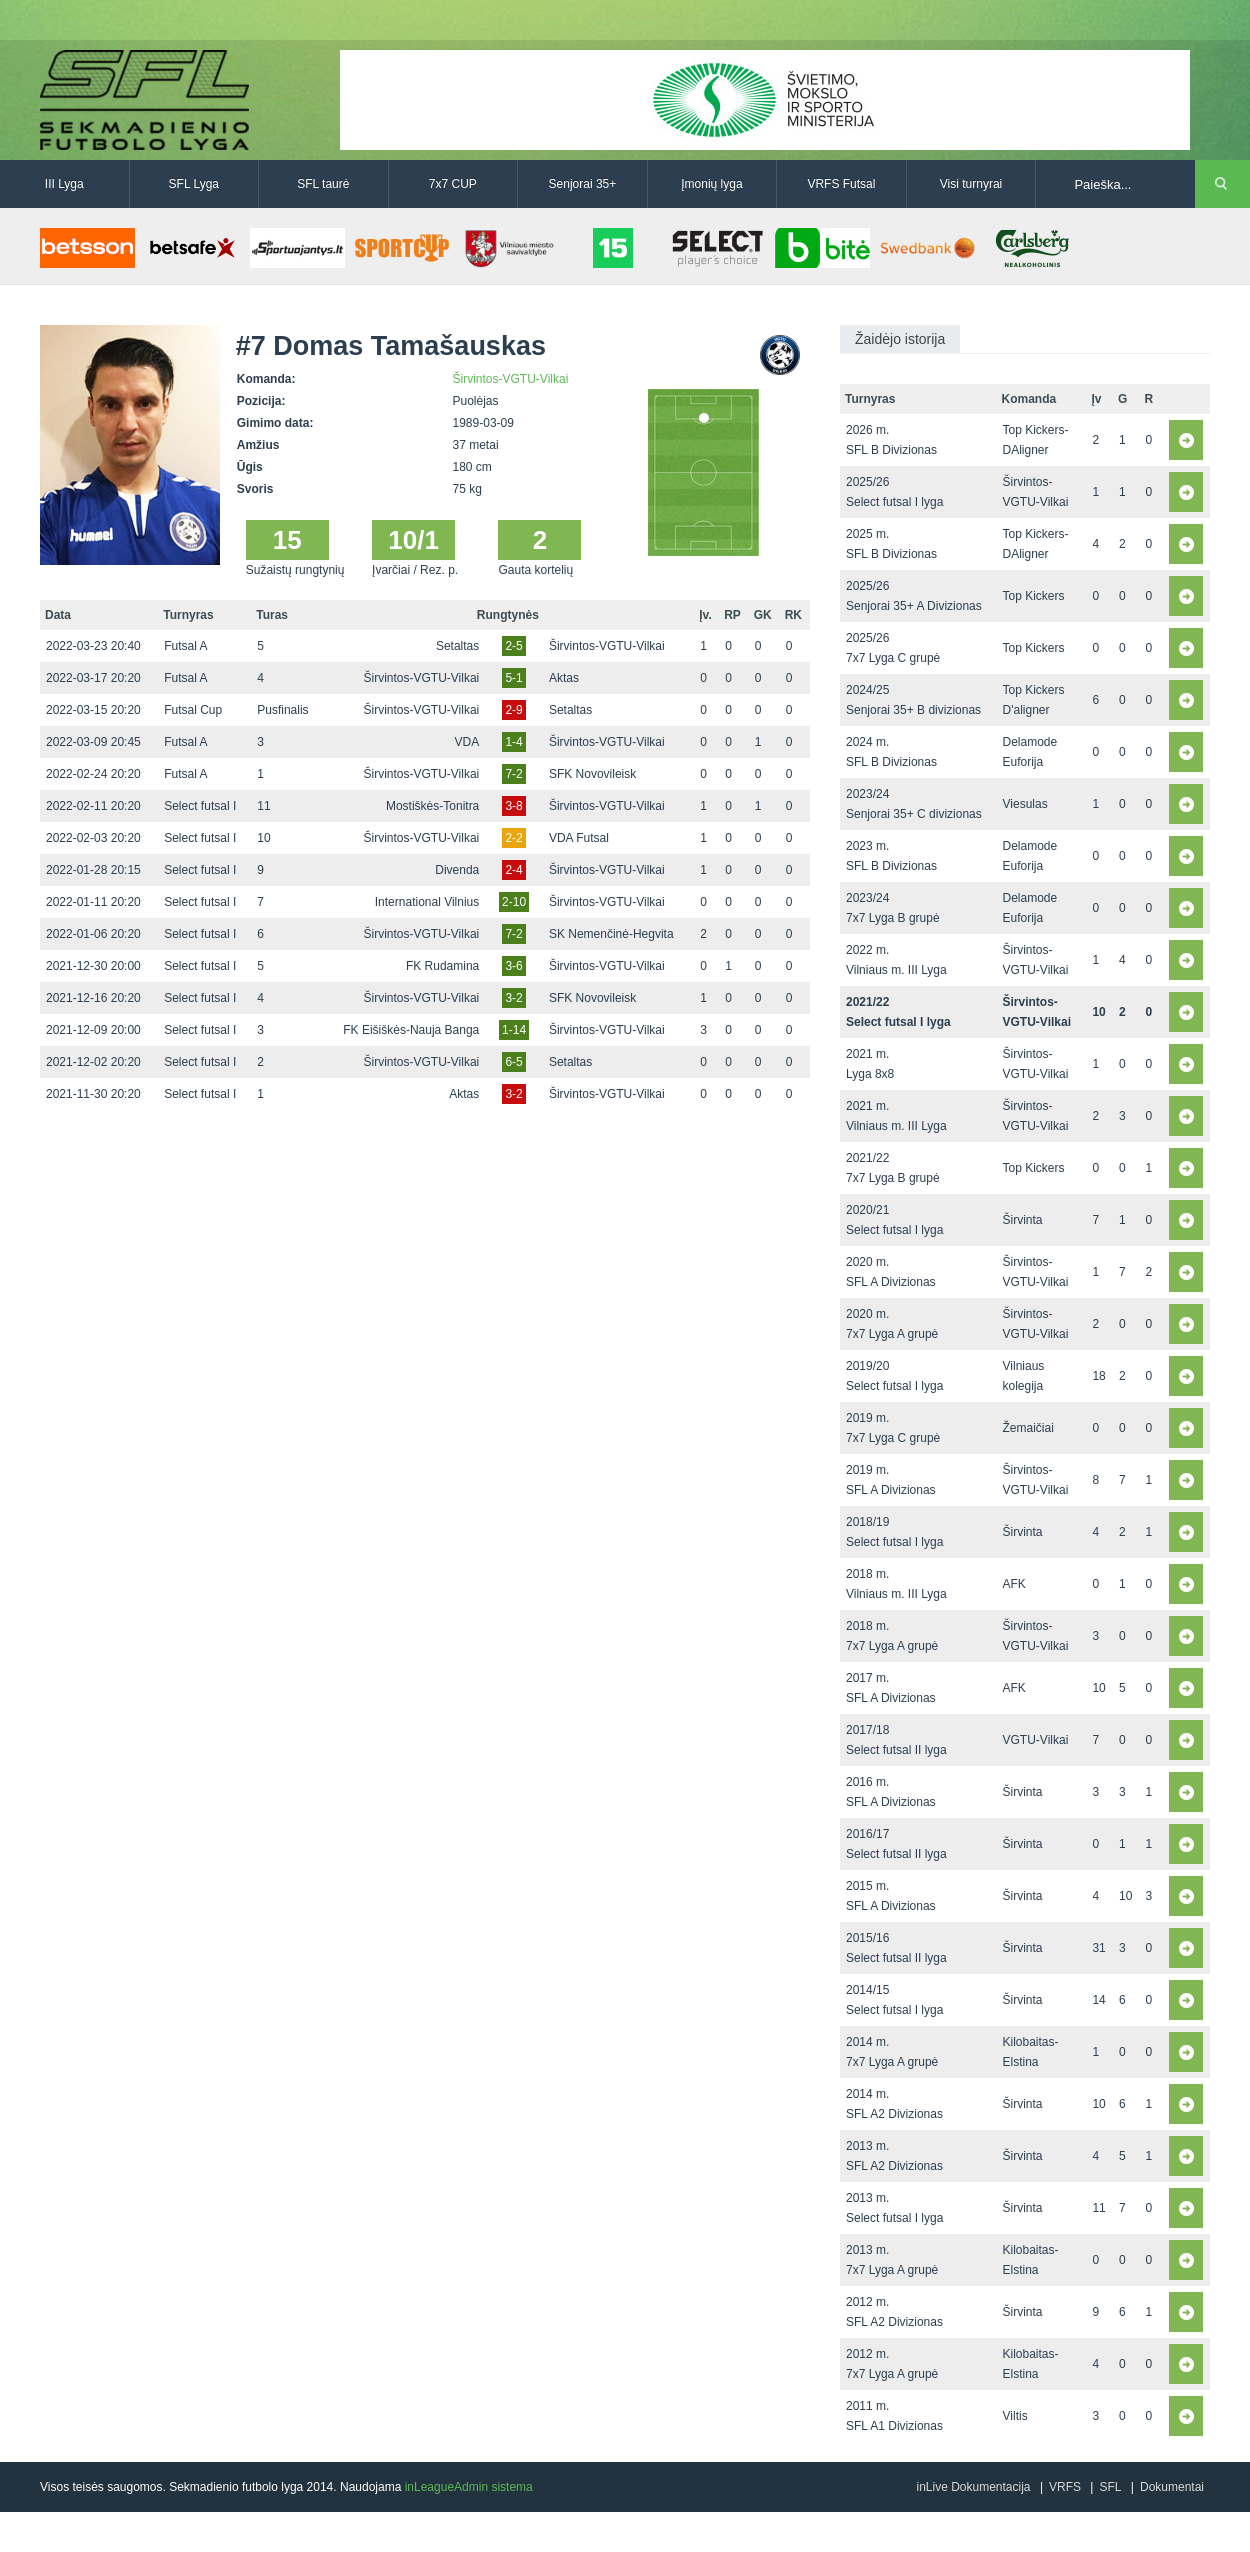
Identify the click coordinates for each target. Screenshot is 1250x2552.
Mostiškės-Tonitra (432, 806)
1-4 (513, 742)
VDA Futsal (579, 838)
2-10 (514, 902)
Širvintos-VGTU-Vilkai (511, 379)
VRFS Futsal (841, 184)
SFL (1110, 2487)
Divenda (457, 870)
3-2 (513, 998)
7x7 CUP (453, 184)
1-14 (514, 1030)
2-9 (513, 710)
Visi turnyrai (971, 184)
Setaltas (457, 646)
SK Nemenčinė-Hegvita (611, 934)
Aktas (564, 678)
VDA (467, 742)
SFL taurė (323, 184)
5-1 (513, 678)
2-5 (513, 646)
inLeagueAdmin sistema (469, 2487)
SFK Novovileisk (592, 774)
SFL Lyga (194, 184)
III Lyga (64, 184)
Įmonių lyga (711, 184)
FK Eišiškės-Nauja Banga (411, 1030)
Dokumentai (1172, 2487)
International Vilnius (427, 902)
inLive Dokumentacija (973, 2487)
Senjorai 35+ (583, 184)
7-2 (513, 774)
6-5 (513, 1062)
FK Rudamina (442, 966)
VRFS (1065, 2487)
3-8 (513, 806)
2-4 (513, 870)
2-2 (513, 838)
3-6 (513, 966)
